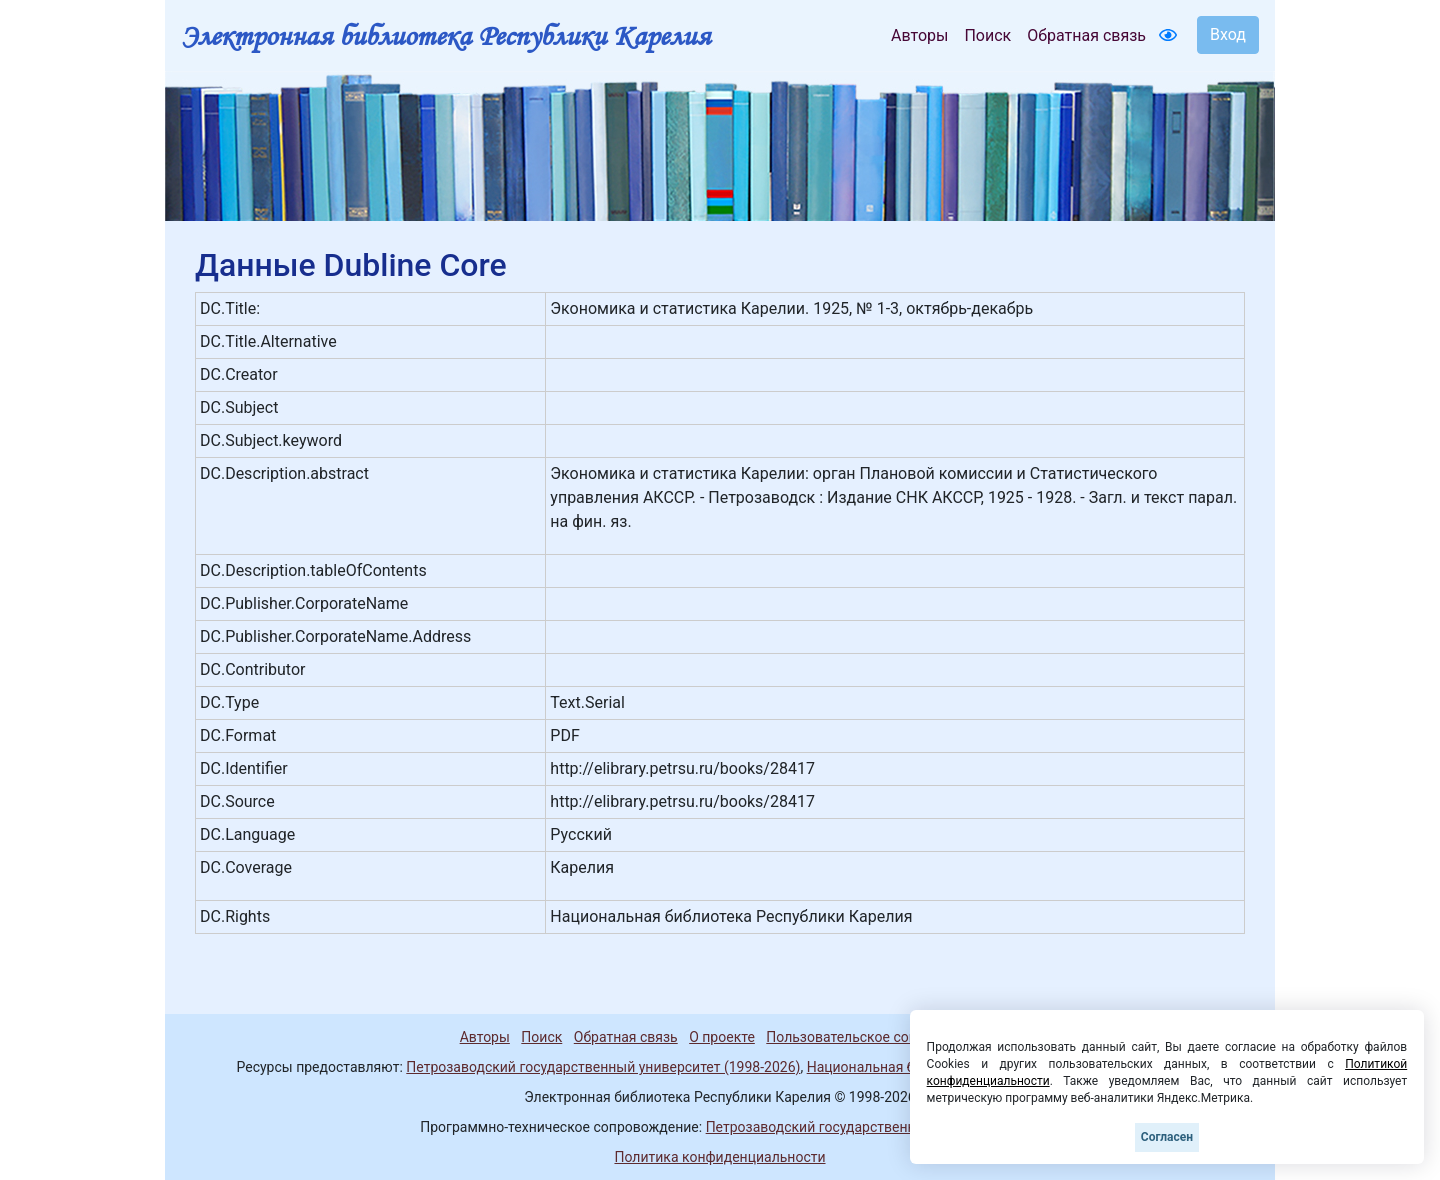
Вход (1228, 34)
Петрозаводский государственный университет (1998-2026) (603, 1067)
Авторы (919, 35)
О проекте (722, 1037)
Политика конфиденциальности (719, 1157)
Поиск (987, 35)
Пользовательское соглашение (869, 1037)
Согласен (1167, 1137)
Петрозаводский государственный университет (863, 1127)
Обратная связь (1086, 35)
